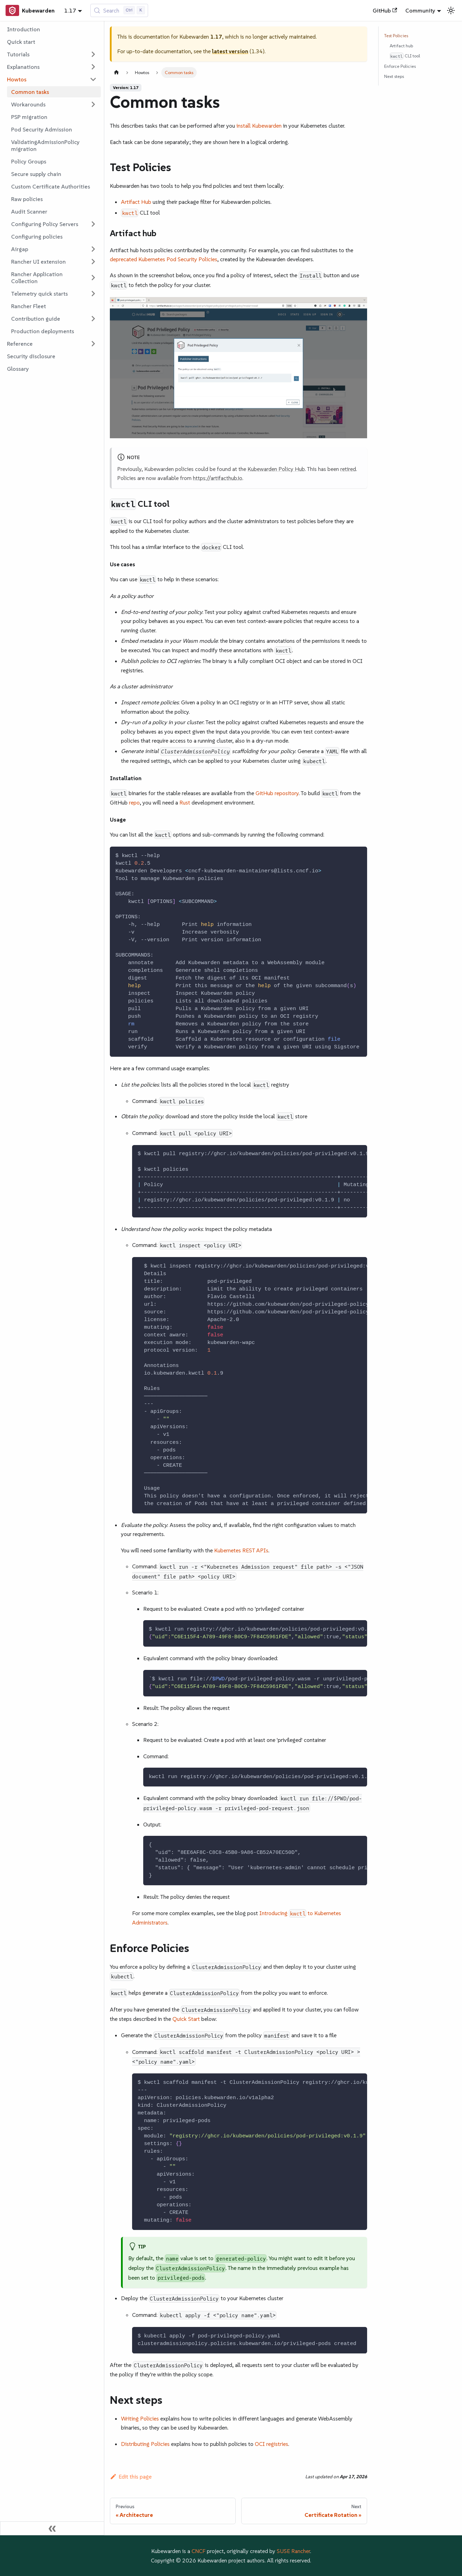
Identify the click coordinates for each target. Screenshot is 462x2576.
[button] (52, 54)
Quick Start (186, 2018)
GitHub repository (277, 793)
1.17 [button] (70, 10)
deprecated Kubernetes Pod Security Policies (163, 259)
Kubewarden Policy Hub (276, 468)
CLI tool (405, 56)
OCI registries (271, 2443)
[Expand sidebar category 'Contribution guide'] (93, 318)
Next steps (394, 76)
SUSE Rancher (293, 2550)
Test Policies (396, 36)
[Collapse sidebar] (52, 2528)
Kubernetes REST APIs (241, 1550)
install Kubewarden (259, 125)
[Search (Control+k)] (119, 10)
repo (134, 802)
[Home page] (116, 72)
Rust (184, 802)
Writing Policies (140, 2418)
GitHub (385, 10)
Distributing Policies (145, 2443)
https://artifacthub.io (217, 477)
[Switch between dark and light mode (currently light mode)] (450, 10)
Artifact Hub (136, 201)
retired (348, 468)
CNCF (198, 2550)
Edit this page (131, 2476)
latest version (230, 51)
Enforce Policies (400, 66)
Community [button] (420, 10)
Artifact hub (401, 46)
